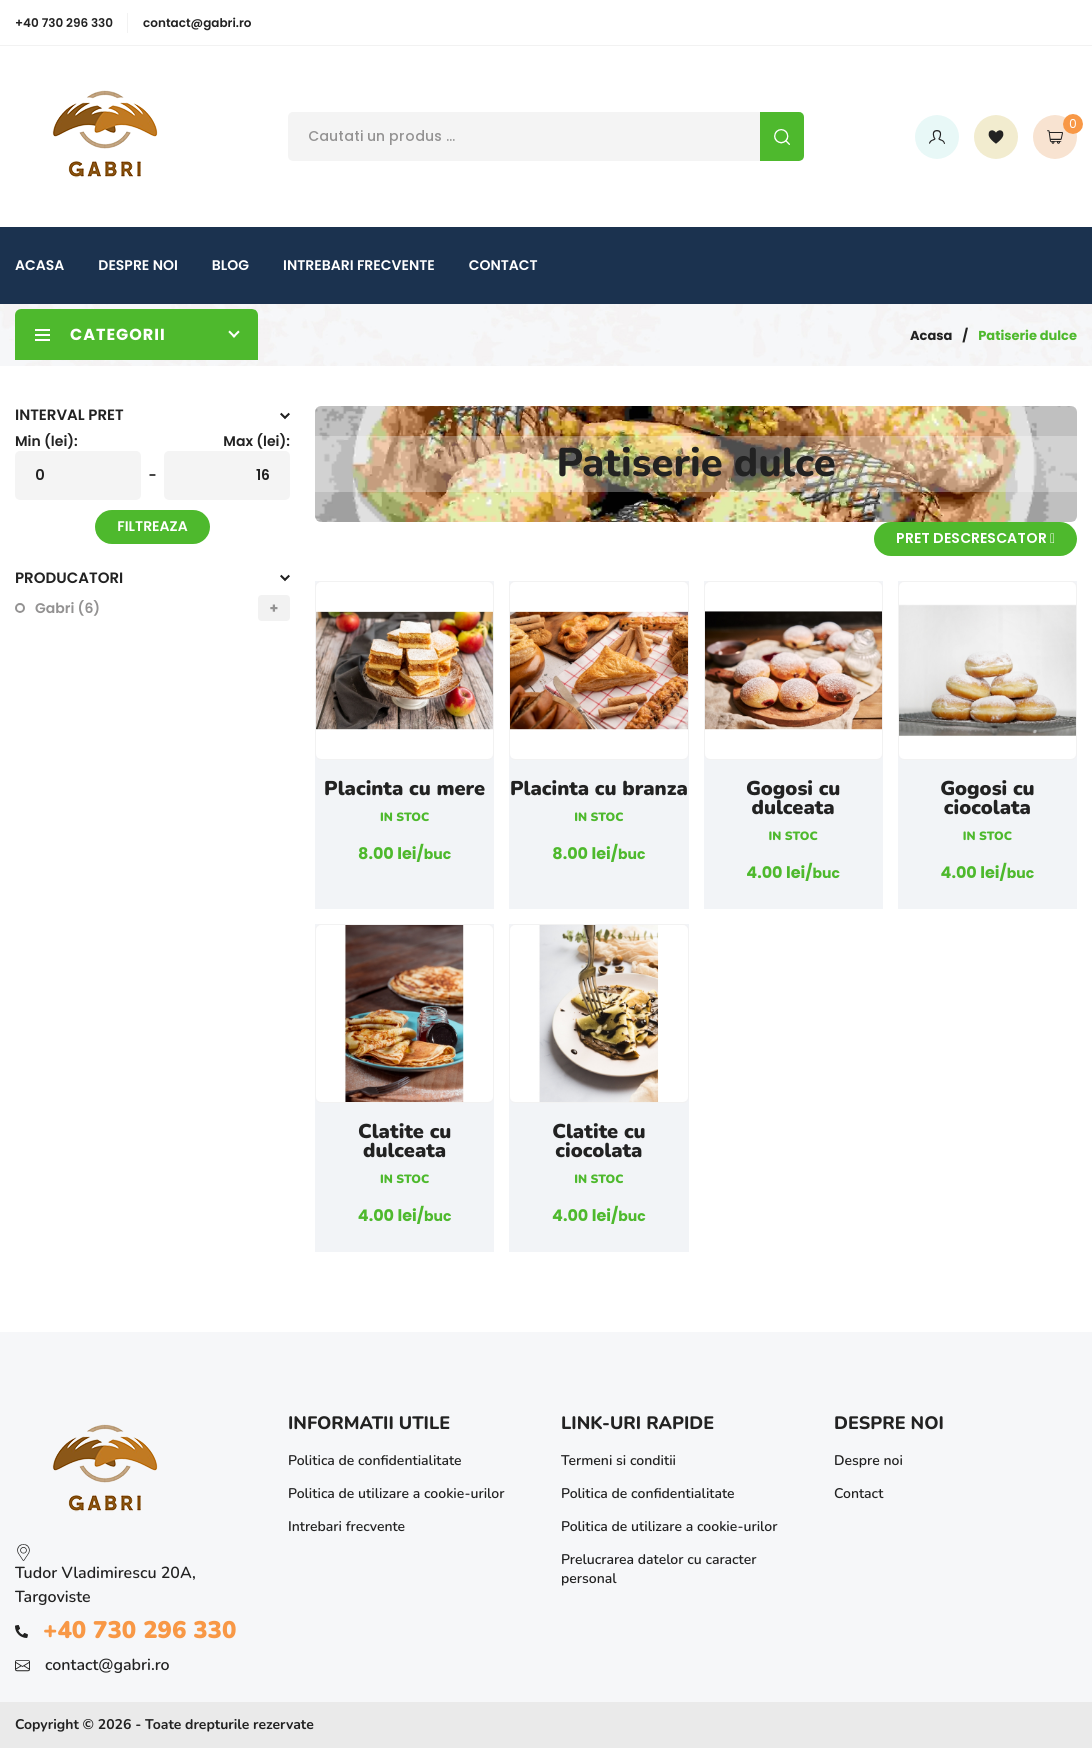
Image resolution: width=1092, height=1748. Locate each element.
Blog (230, 265)
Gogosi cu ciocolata (987, 799)
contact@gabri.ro (197, 23)
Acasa (39, 265)
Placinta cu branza (599, 789)
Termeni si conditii (618, 1460)
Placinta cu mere (404, 789)
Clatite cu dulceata (405, 1142)
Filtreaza (152, 526)
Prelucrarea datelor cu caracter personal (658, 1569)
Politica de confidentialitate (374, 1460)
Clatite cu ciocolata (599, 1142)
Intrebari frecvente (359, 265)
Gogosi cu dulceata (793, 799)
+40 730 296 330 (64, 23)
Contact (503, 265)
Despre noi (137, 265)
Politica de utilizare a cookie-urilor (396, 1493)
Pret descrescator (975, 538)
